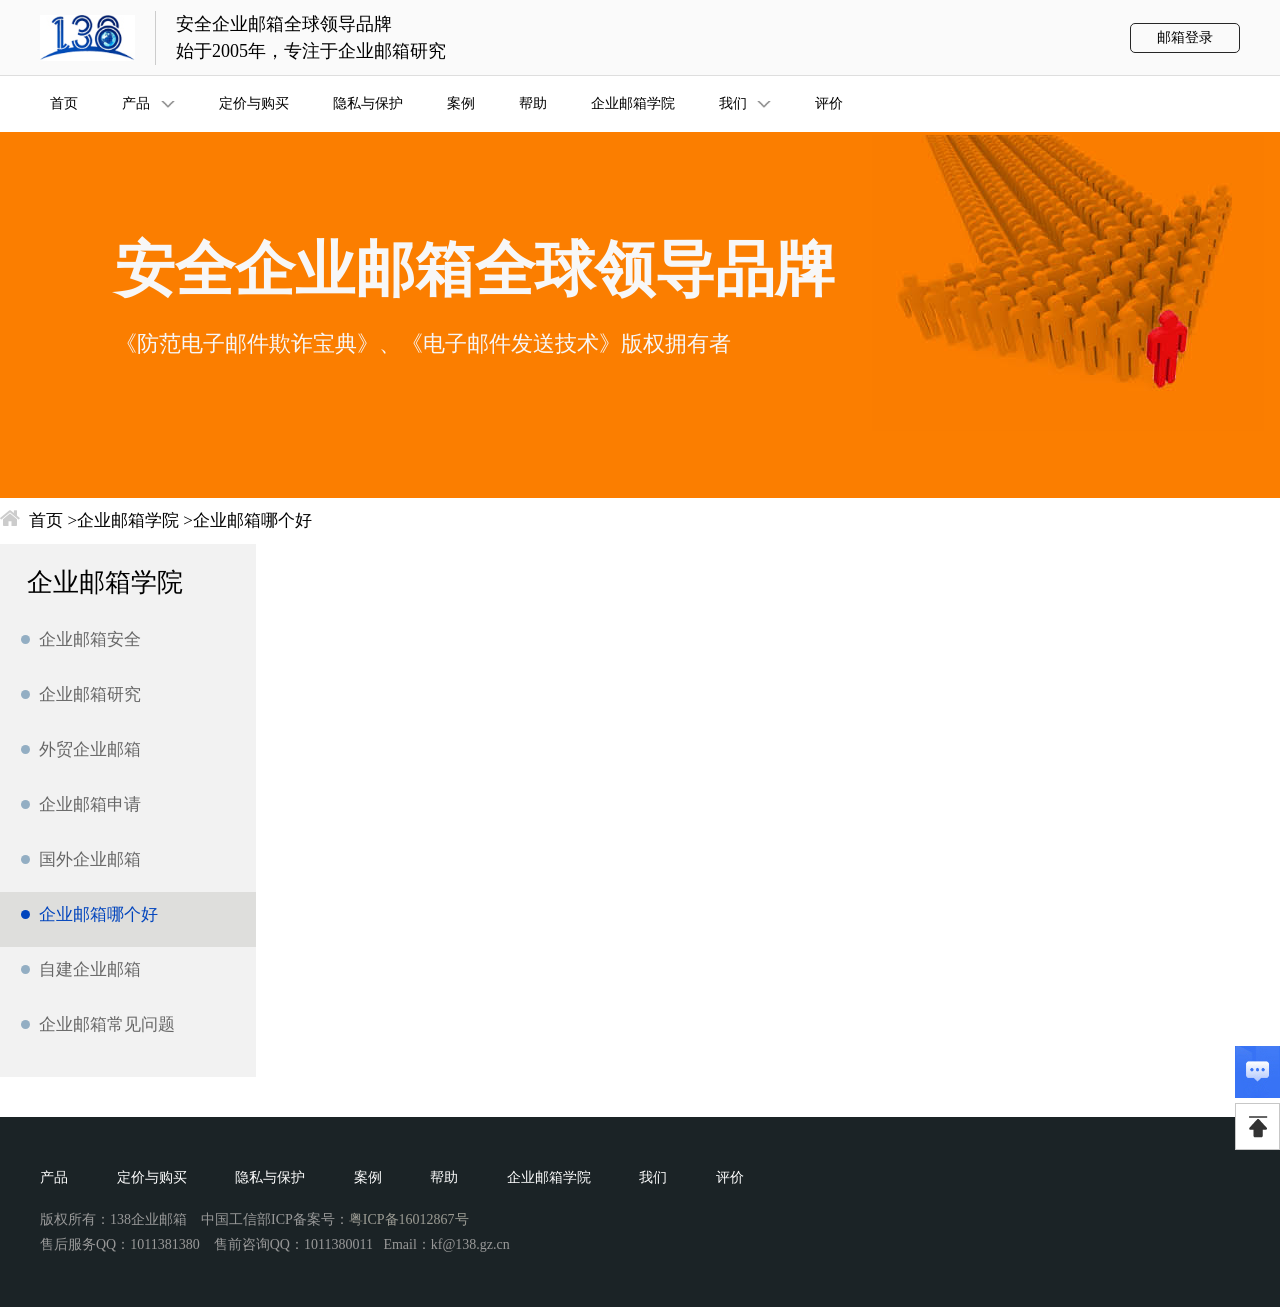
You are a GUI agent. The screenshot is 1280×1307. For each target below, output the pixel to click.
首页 (46, 520)
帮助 (444, 1177)
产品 (54, 1177)
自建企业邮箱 (90, 969)
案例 (368, 1177)
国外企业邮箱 (90, 859)
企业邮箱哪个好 (252, 520)
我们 (653, 1177)
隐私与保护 (270, 1177)
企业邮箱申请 (90, 804)
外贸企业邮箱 (90, 749)
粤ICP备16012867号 (409, 1219)
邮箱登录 (1185, 37)
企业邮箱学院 (128, 520)
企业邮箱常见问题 (107, 1024)
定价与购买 (152, 1177)
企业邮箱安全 (90, 639)
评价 (730, 1177)
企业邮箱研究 (90, 694)
